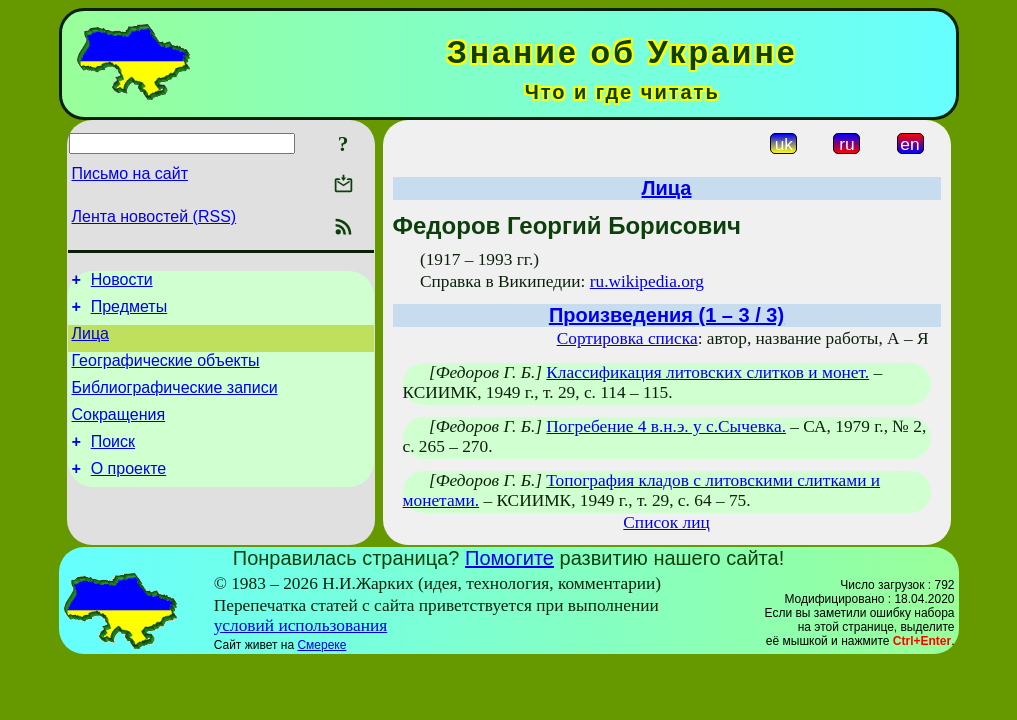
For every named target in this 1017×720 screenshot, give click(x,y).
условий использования (301, 625)
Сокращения (119, 432)
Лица (91, 342)
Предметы (129, 312)
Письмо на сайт (130, 173)
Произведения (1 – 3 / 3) (666, 315)
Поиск (113, 462)
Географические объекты (166, 372)
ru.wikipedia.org (647, 281)
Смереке (321, 645)
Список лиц (666, 522)
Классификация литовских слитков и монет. (707, 372)
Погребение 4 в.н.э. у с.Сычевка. (666, 426)
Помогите (509, 558)
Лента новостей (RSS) (154, 216)
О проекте (128, 492)
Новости (122, 282)
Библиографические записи (175, 402)
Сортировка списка (627, 338)
